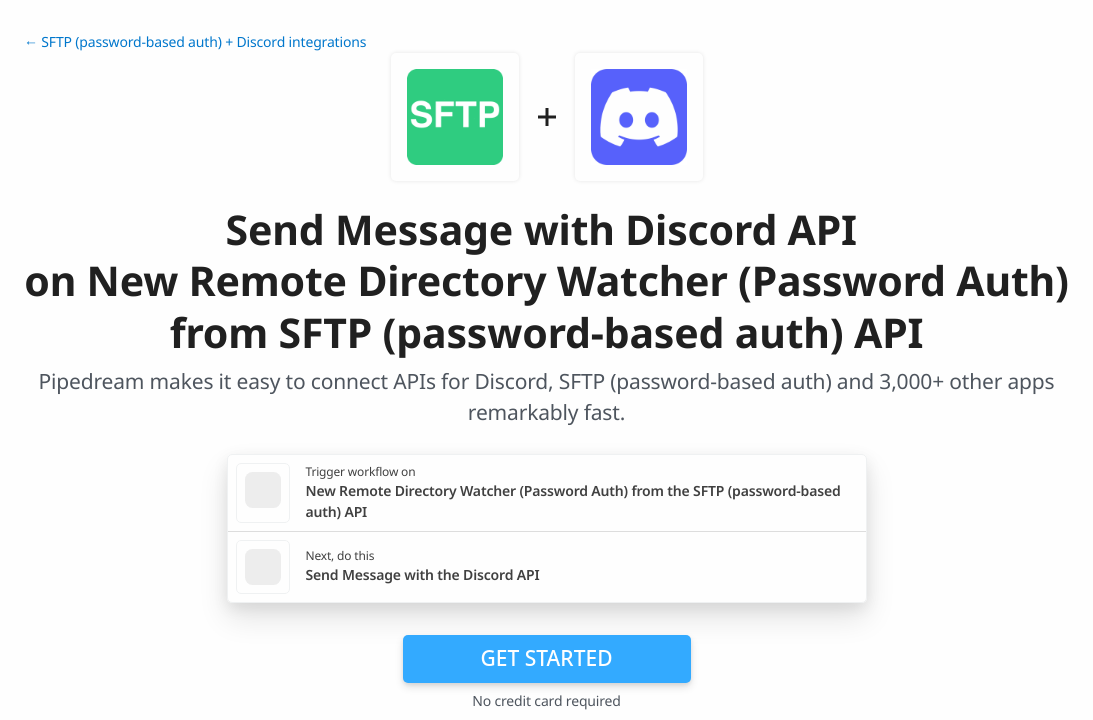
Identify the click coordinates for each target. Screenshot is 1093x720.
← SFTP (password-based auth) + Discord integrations (195, 42)
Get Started (547, 658)
